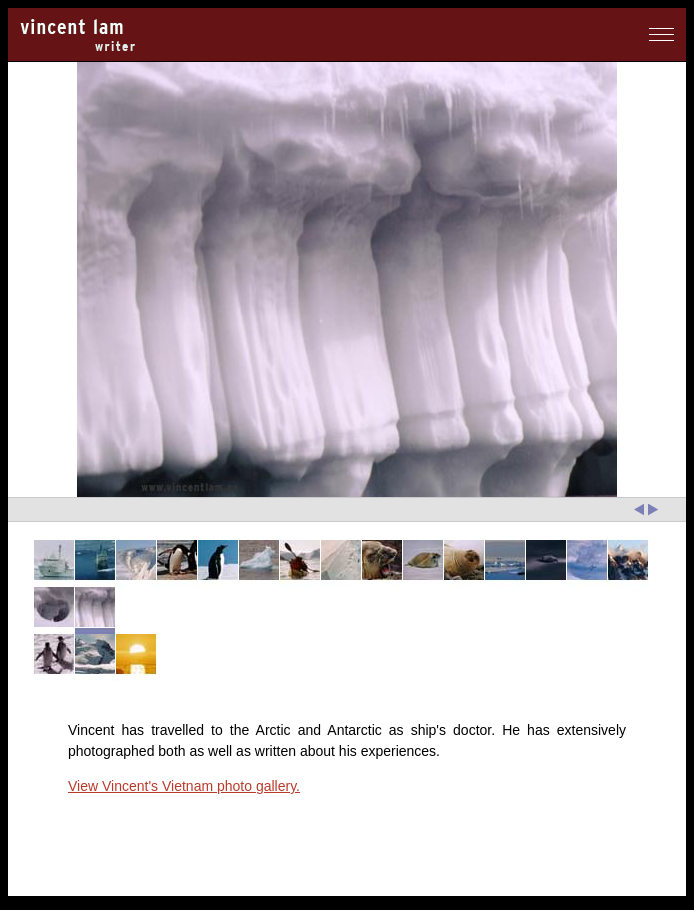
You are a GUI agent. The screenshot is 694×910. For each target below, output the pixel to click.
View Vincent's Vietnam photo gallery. (184, 786)
